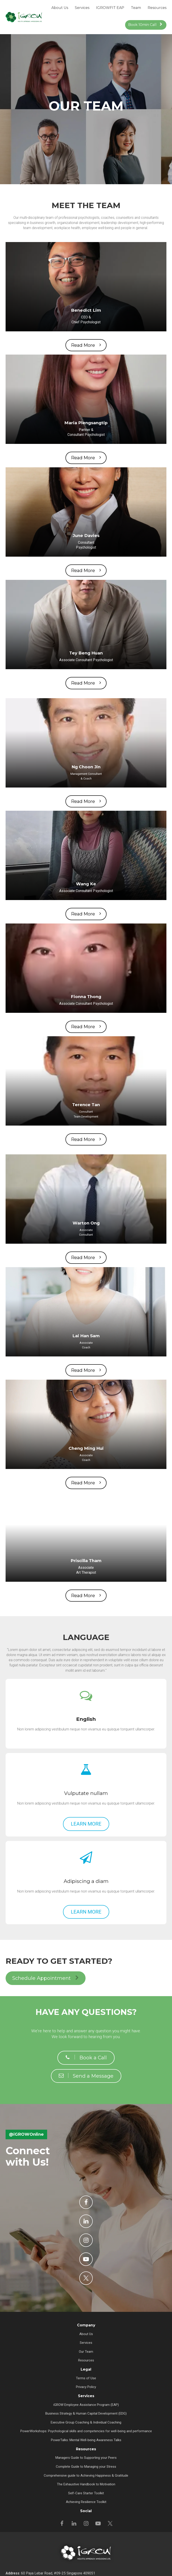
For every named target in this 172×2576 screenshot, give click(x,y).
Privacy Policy (86, 2387)
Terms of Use (86, 2378)
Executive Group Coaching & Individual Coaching (86, 2422)
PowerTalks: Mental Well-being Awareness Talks (86, 2440)
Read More (86, 345)
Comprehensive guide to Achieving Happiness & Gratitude (86, 2476)
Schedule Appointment (45, 1978)
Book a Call (86, 2058)
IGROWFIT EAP (110, 8)
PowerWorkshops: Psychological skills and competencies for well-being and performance (86, 2431)
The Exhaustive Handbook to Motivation (86, 2484)
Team (136, 8)
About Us (59, 8)
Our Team (86, 2352)
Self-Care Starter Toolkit (86, 2493)
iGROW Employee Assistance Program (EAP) (86, 2405)
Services (82, 8)
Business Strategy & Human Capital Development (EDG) (86, 2413)
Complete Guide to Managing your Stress (86, 2467)
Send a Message (86, 2076)
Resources (157, 8)
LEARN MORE (86, 1824)
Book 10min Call (145, 25)
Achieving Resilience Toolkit (86, 2502)
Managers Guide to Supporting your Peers (86, 2458)
